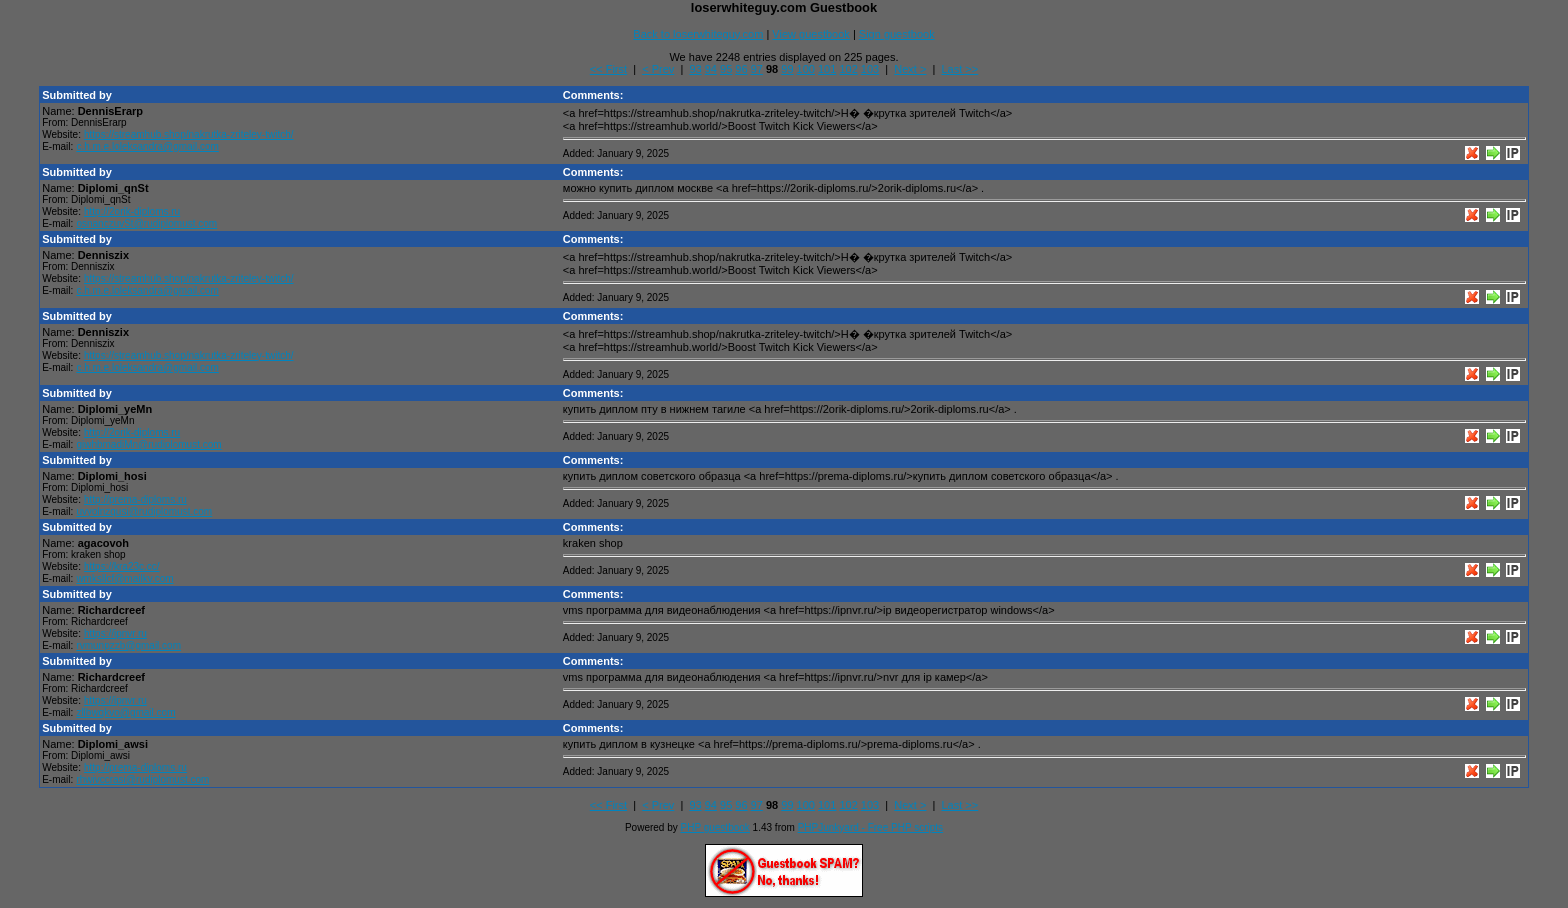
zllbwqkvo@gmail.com (125, 712)
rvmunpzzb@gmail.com (128, 645)
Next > (910, 69)
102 (848, 69)
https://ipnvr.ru (115, 633)
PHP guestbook (715, 827)
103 (870, 69)
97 (757, 69)
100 (806, 69)
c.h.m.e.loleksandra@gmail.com (147, 146)
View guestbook (810, 34)
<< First (608, 69)
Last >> (960, 69)
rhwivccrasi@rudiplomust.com (142, 779)
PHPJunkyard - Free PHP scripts (870, 827)
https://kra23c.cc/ (122, 566)
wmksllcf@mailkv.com (124, 578)
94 (711, 69)
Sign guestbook (897, 34)
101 (827, 69)
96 (741, 69)
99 (787, 69)
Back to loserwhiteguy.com (698, 34)
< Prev (658, 69)
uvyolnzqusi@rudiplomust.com (144, 511)
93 (695, 69)
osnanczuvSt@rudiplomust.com (146, 223)
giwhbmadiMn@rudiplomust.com (148, 444)
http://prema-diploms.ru (135, 499)
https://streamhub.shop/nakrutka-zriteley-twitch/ (189, 134)
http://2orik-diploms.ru (132, 211)
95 (726, 69)
